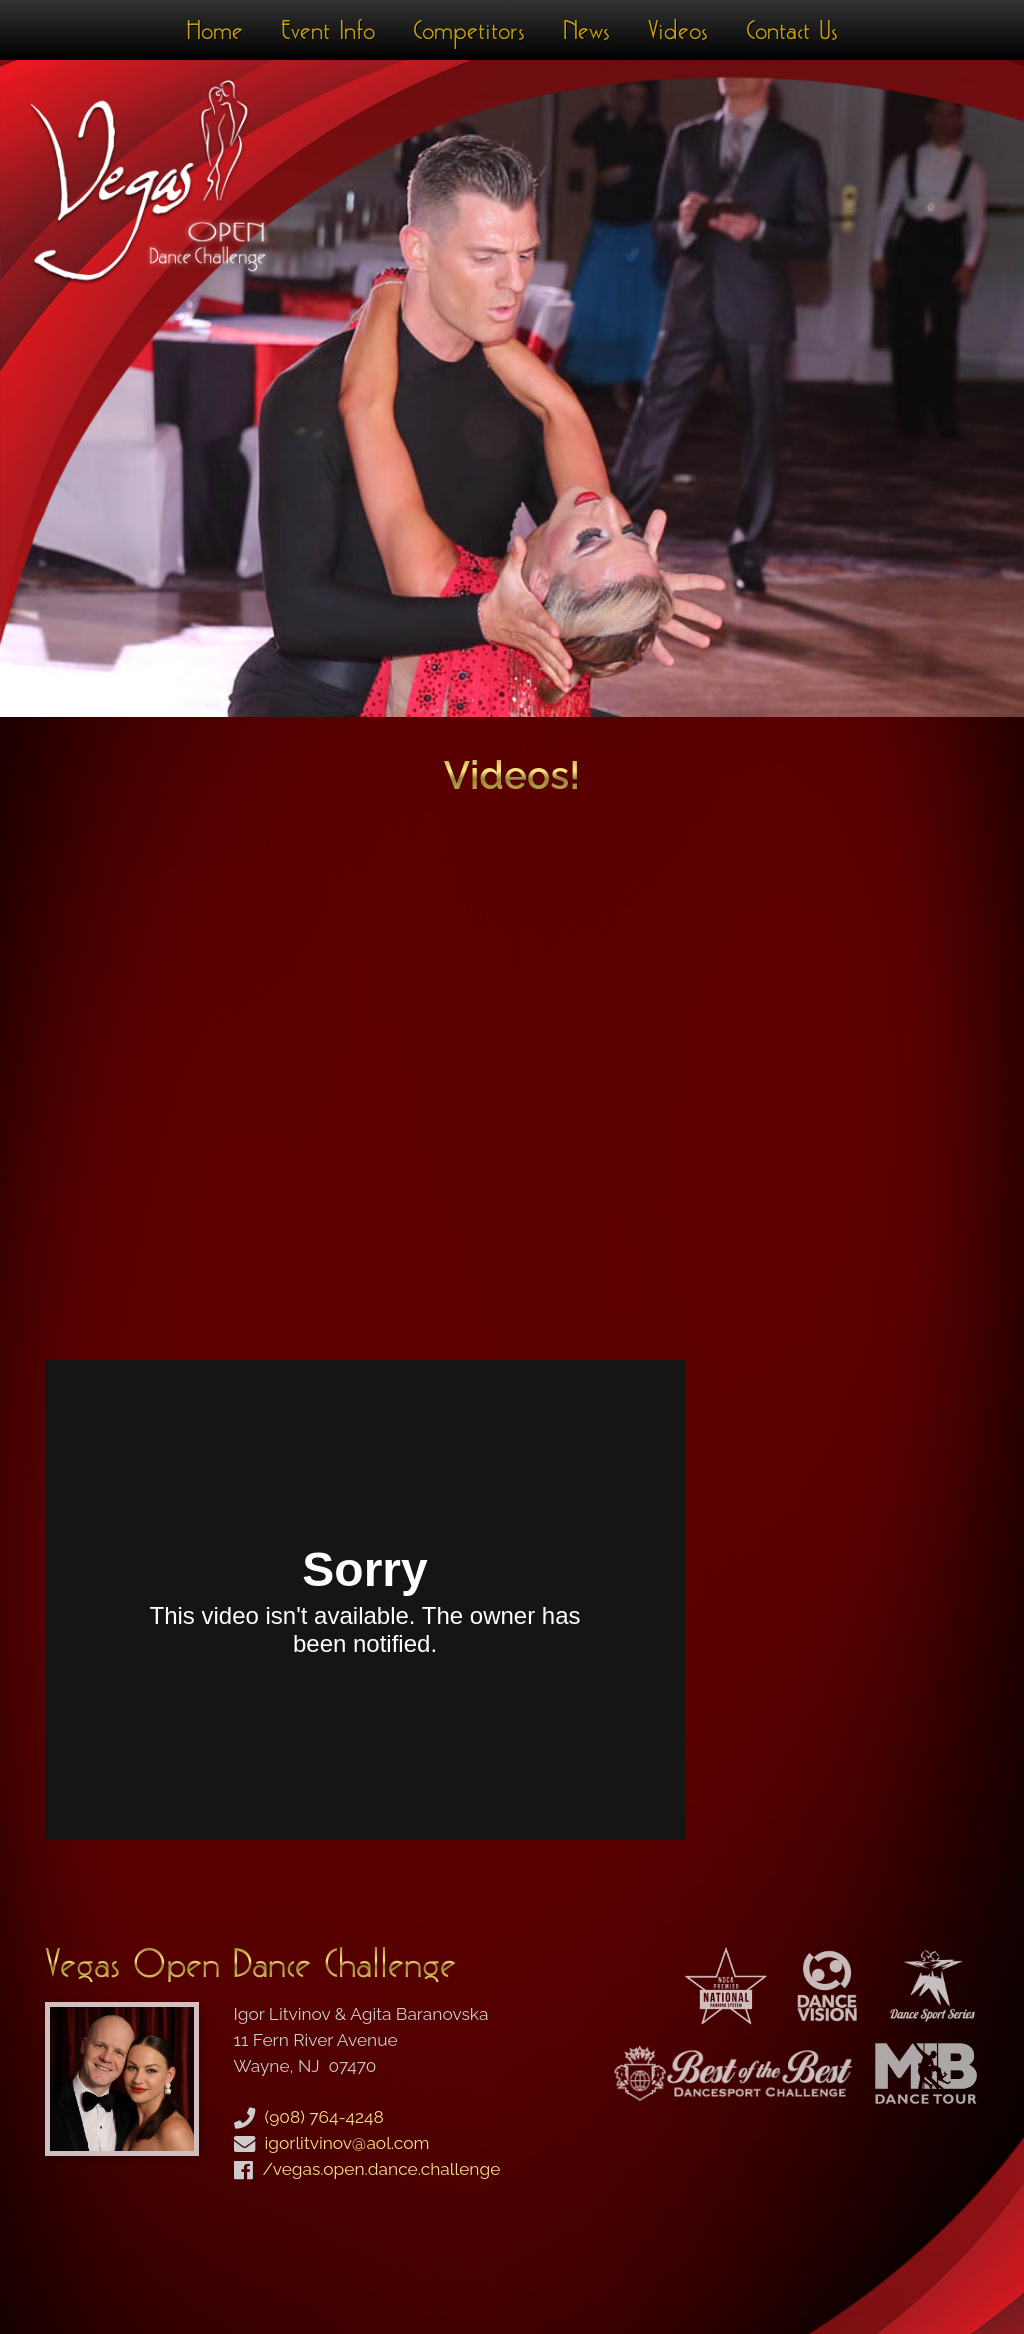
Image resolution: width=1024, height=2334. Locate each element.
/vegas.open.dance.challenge (382, 2169)
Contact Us (792, 30)
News (586, 30)
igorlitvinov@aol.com (347, 2143)
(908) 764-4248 (324, 2117)
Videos (678, 30)
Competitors (469, 30)
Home (214, 30)
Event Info (328, 30)
